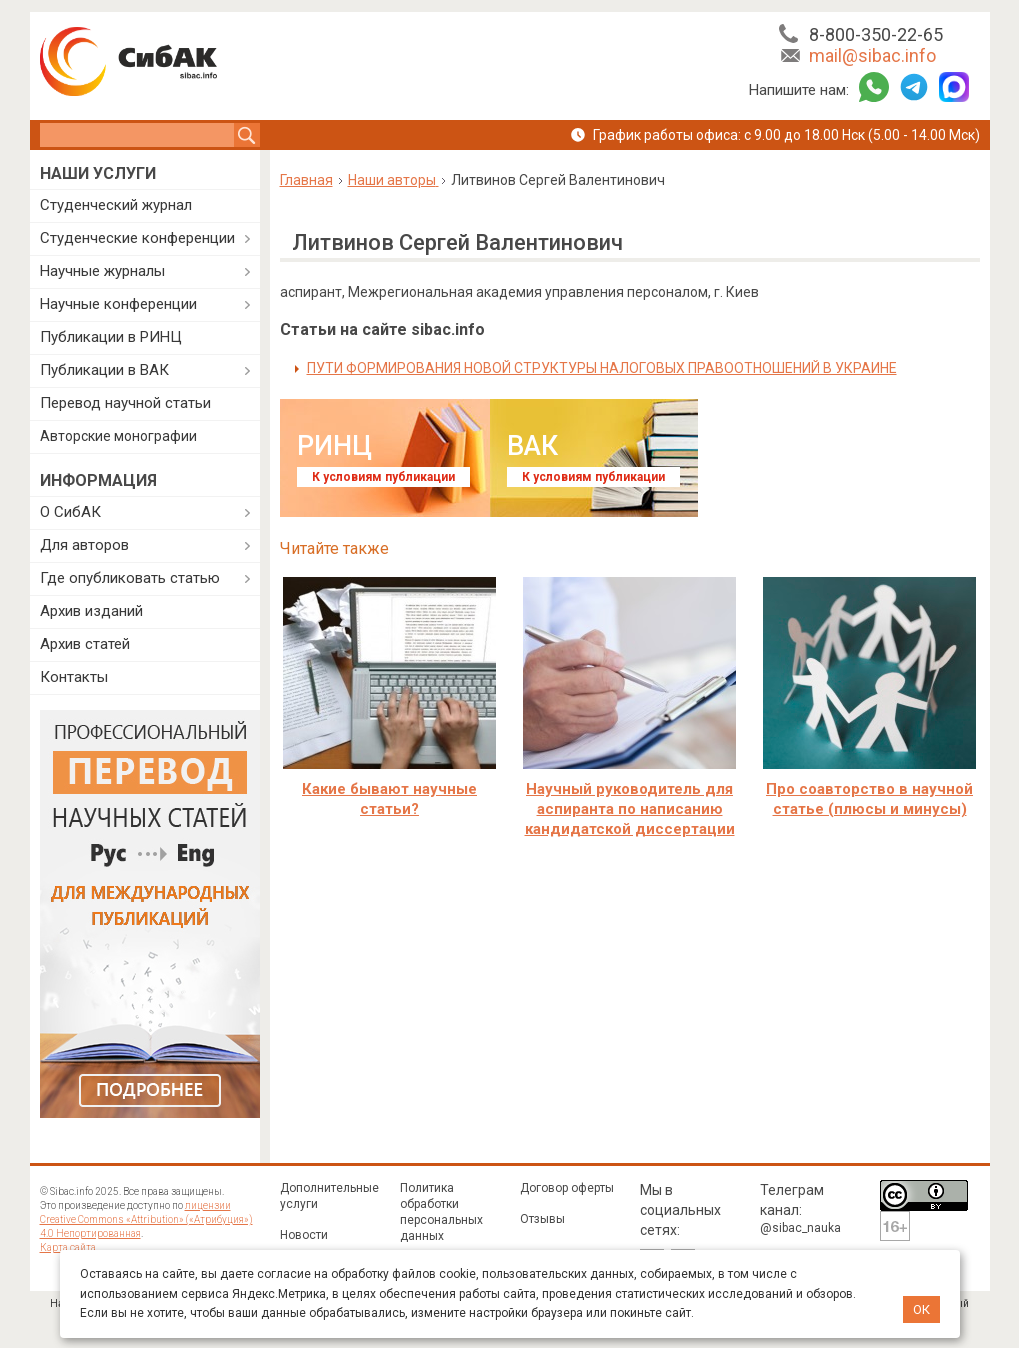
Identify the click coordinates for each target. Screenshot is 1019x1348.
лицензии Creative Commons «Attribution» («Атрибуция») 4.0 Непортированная (146, 1219)
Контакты (74, 677)
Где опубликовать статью (130, 578)
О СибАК (70, 512)
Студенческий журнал (116, 205)
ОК (921, 1309)
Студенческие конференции (137, 238)
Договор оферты (567, 1188)
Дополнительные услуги (329, 1196)
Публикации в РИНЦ (111, 337)
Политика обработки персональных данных (441, 1212)
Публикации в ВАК (104, 370)
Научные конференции (118, 304)
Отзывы (542, 1219)
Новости (304, 1235)
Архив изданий (91, 611)
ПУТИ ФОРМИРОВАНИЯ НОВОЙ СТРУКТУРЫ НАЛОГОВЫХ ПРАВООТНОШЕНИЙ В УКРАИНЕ (602, 368)
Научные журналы (102, 271)
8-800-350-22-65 (876, 34)
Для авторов (84, 545)
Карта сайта (68, 1247)
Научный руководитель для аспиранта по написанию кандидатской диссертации (630, 809)
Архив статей (85, 644)
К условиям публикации (383, 477)
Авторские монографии (118, 436)
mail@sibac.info (872, 55)
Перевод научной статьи (125, 403)
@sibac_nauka (800, 1228)
